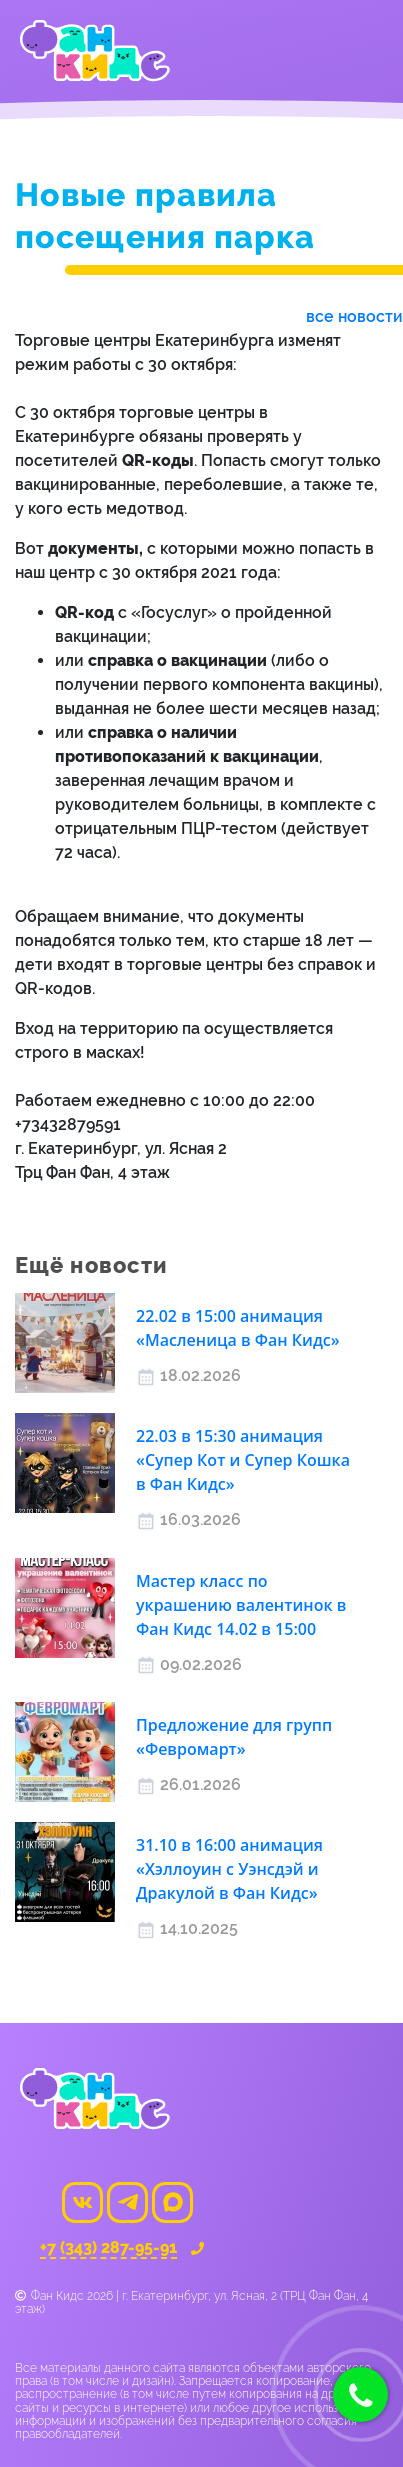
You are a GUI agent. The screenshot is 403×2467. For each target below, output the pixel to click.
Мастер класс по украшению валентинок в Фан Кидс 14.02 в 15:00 (241, 1605)
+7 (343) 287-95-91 (108, 2248)
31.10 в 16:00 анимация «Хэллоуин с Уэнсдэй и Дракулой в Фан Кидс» (229, 1869)
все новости (354, 316)
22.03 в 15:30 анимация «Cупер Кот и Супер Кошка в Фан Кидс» (243, 1460)
